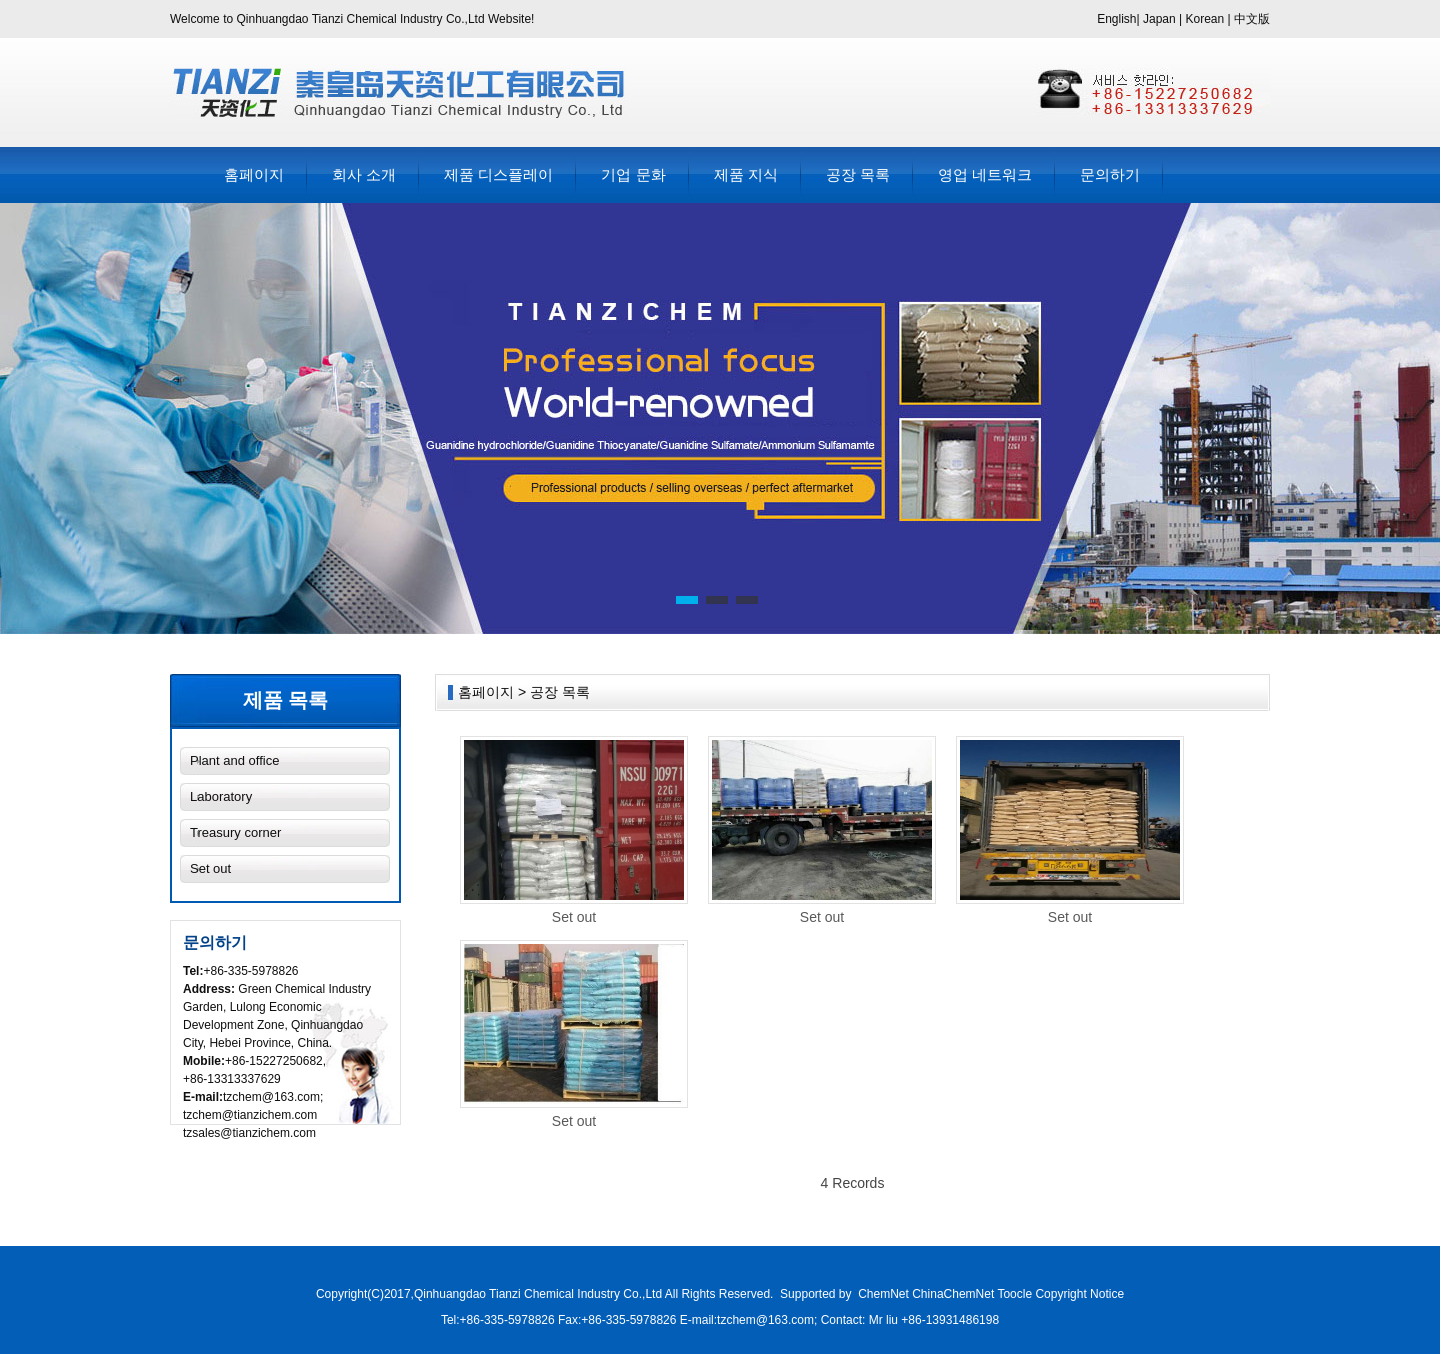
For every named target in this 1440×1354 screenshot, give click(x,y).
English (1116, 19)
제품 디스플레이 (498, 174)
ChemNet (883, 1294)
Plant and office (234, 760)
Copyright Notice (1079, 1294)
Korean (1205, 19)
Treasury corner (235, 832)
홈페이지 (254, 174)
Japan (1159, 19)
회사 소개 (364, 174)
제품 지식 (746, 174)
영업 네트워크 (985, 174)
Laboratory (221, 796)
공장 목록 (858, 174)
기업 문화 (633, 174)
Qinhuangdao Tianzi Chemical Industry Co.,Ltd (539, 1294)
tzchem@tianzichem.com (250, 1115)
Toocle (1014, 1294)
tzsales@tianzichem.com (249, 1133)
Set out (210, 868)
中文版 (1252, 19)
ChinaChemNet (953, 1294)
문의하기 (1110, 174)
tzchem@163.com (271, 1097)
